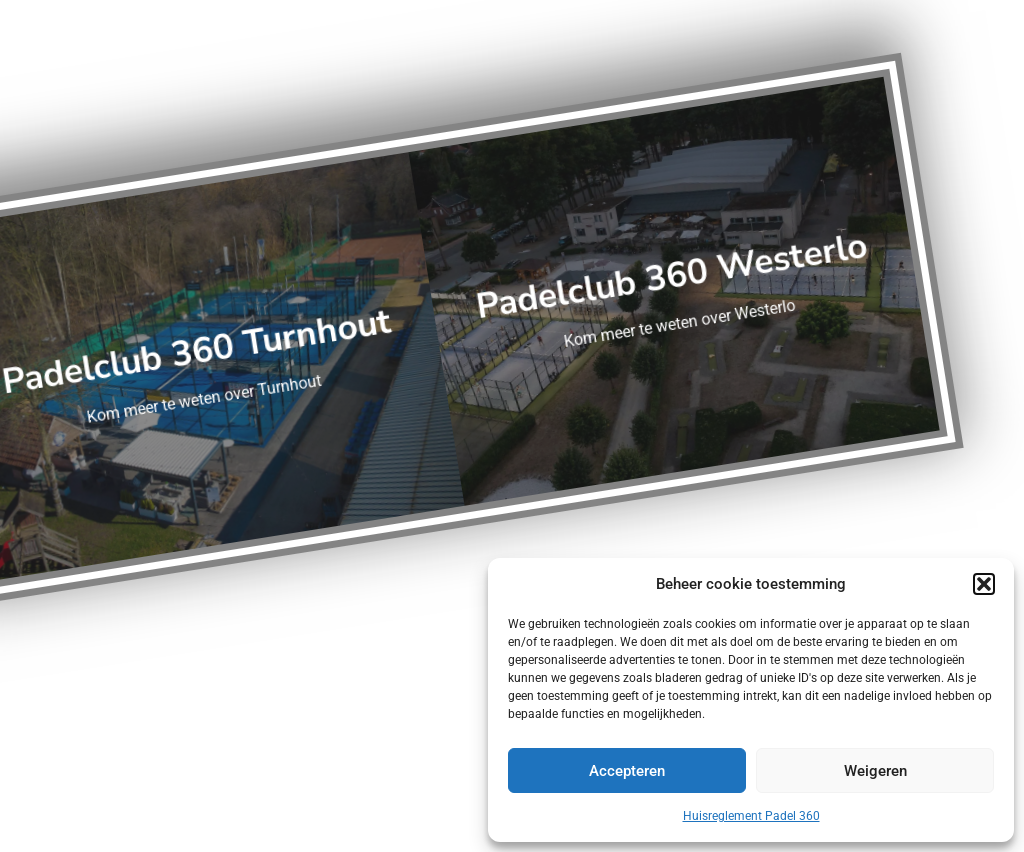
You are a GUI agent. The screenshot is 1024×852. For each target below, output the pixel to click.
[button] (984, 584)
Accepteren (627, 771)
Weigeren (875, 771)
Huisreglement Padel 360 (751, 816)
